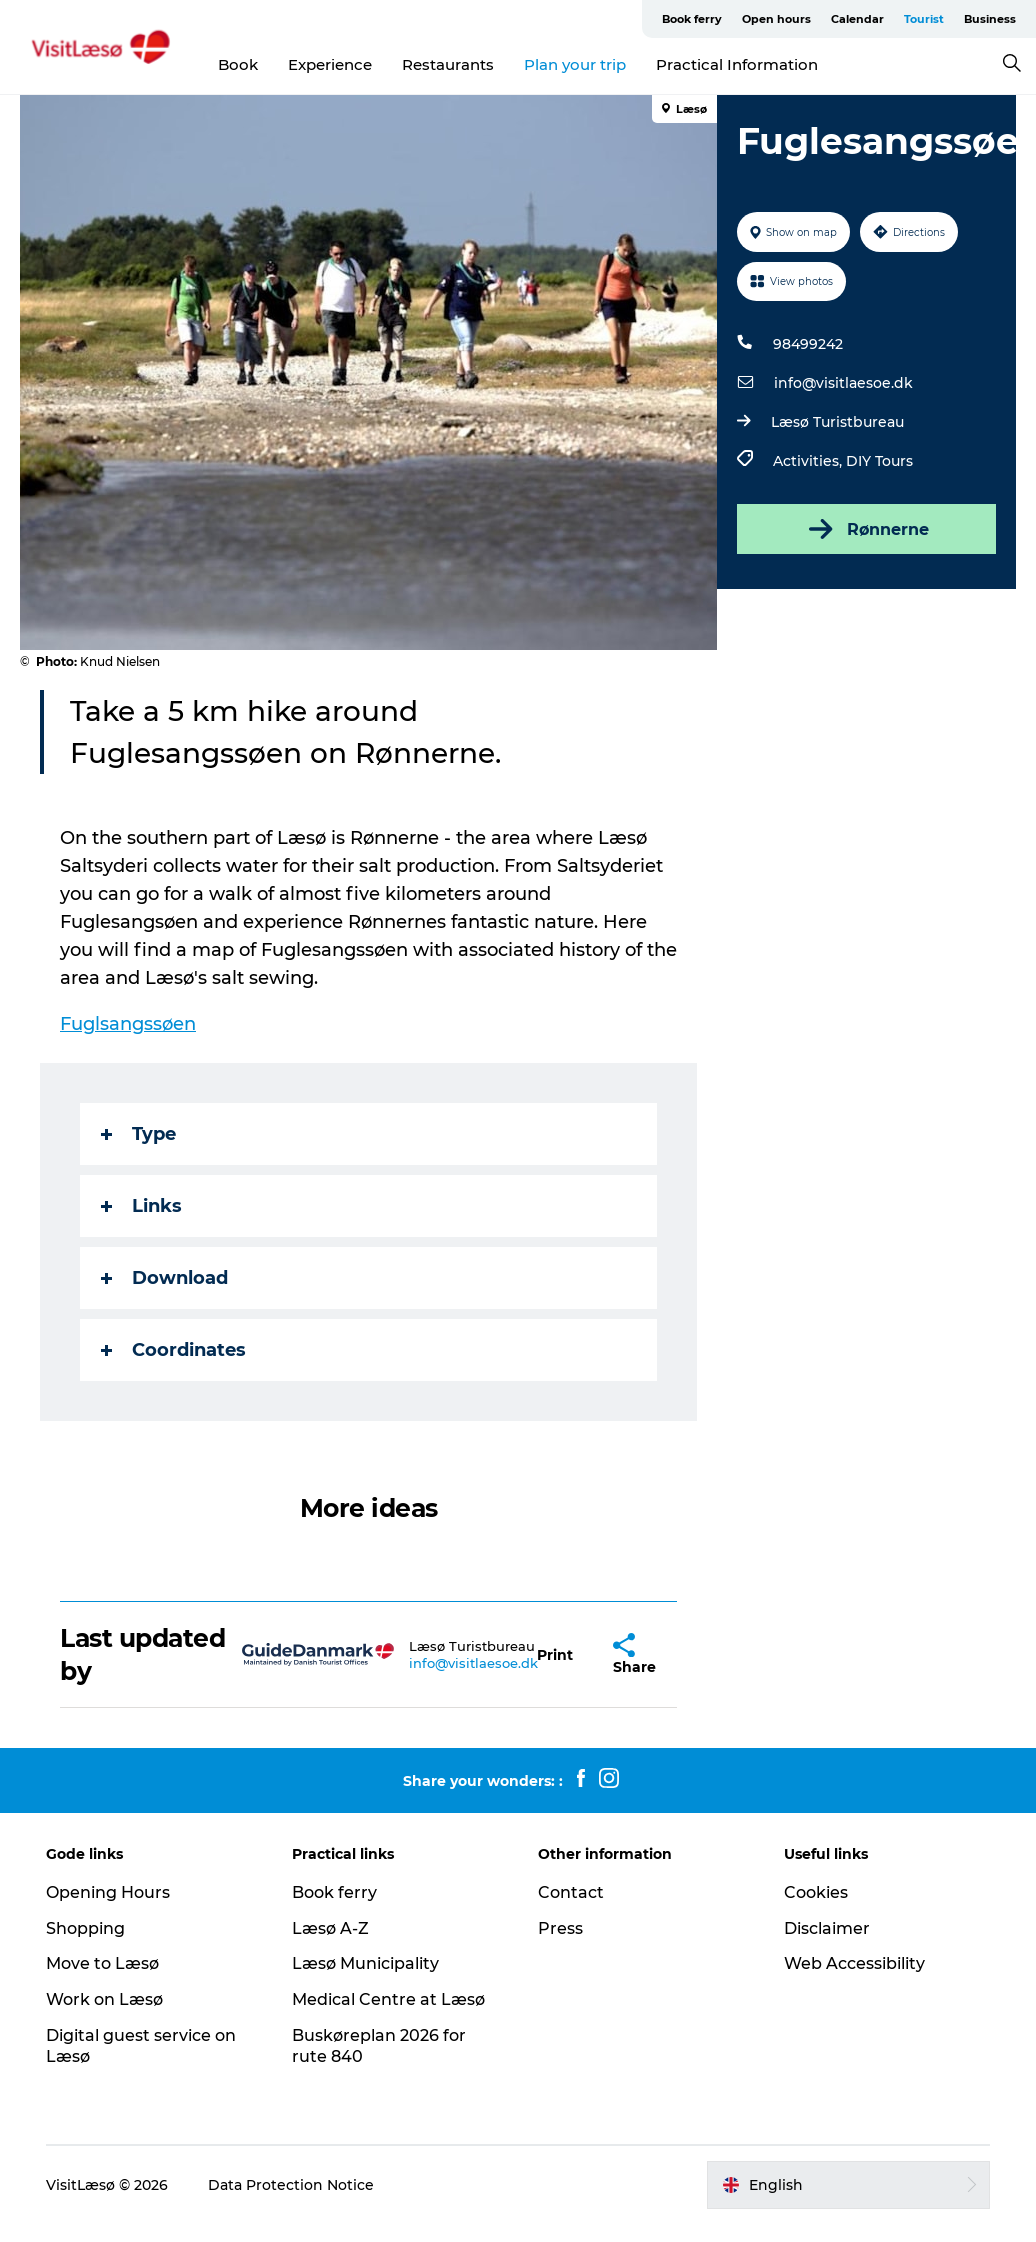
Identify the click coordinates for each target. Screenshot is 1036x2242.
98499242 (808, 344)
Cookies (816, 1892)
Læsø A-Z (330, 1928)
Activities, (809, 461)
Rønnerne (867, 529)
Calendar (857, 19)
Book (238, 64)
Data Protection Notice (291, 2185)
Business (990, 19)
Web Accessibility (854, 1963)
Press (560, 1928)
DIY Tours (879, 461)
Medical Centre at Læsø (388, 1999)
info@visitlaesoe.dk (843, 383)
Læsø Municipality (365, 1963)
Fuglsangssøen (128, 1024)
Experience (330, 64)
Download (164, 1278)
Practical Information (737, 64)
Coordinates (173, 1350)
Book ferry (692, 19)
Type (138, 1134)
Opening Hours (108, 1892)
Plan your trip (575, 64)
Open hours (776, 19)
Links (141, 1206)
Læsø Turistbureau (837, 422)
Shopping (85, 1928)
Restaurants (448, 64)
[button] (555, 1654)
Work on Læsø (104, 1999)
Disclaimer (827, 1928)
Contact (571, 1892)
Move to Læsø (102, 1963)
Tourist (924, 19)
